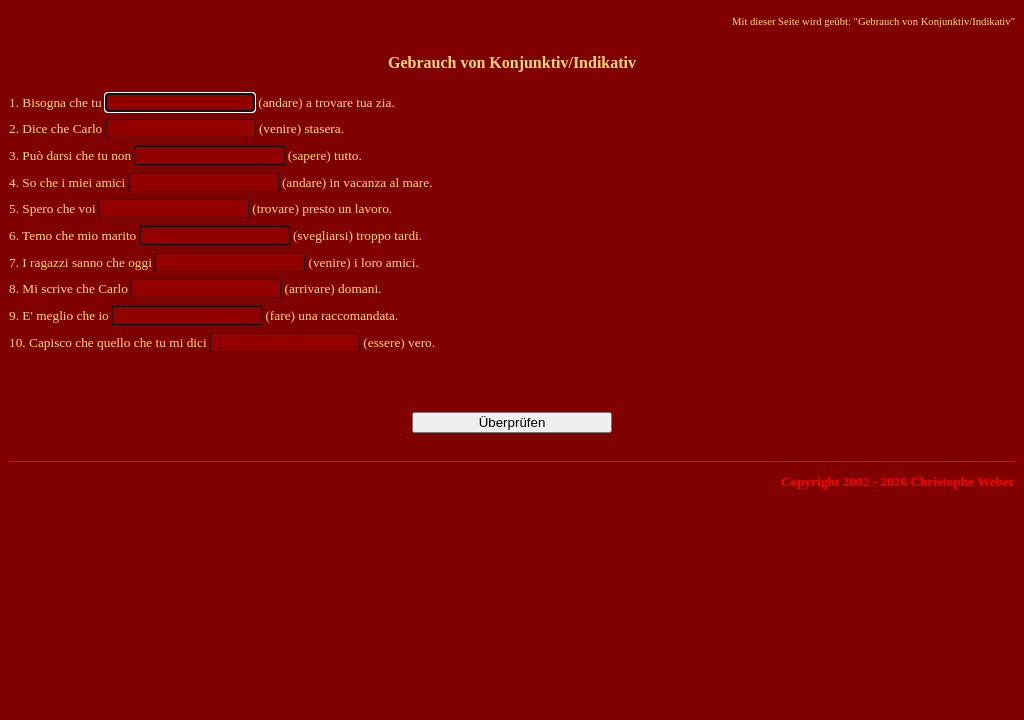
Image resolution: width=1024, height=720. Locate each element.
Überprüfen (512, 422)
